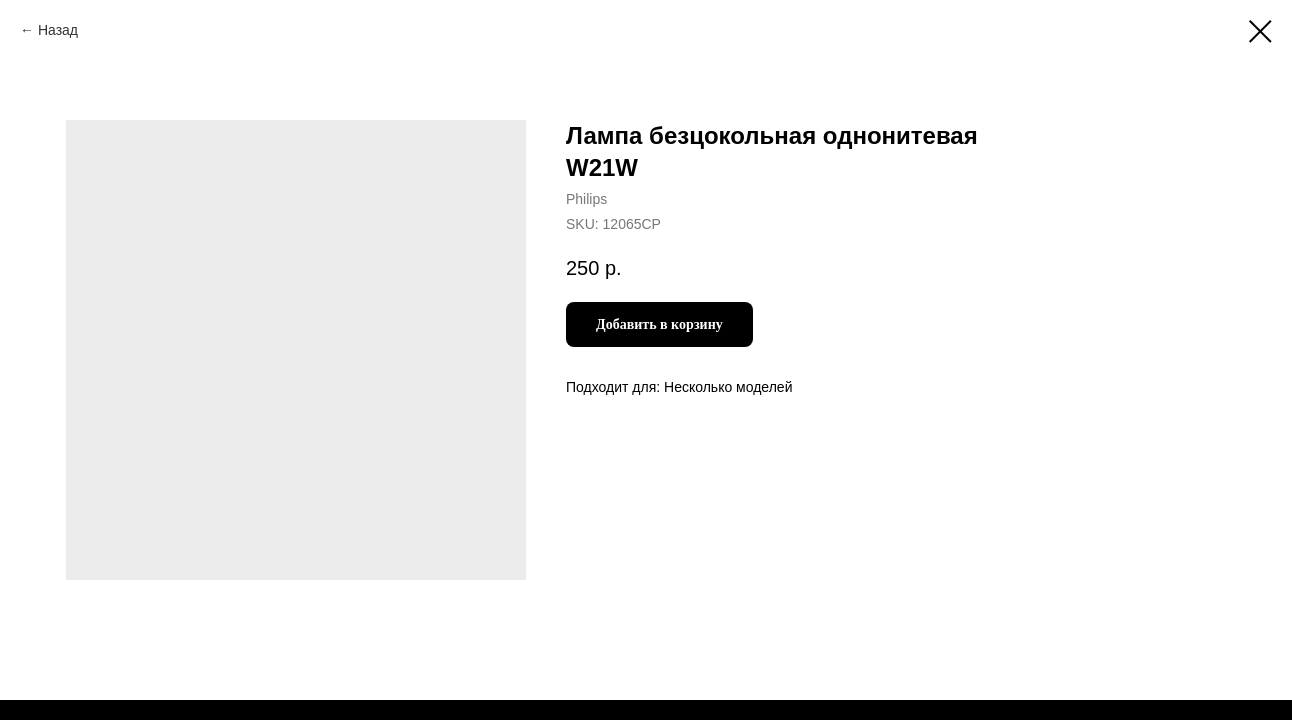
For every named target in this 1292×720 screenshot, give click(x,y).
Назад (58, 30)
